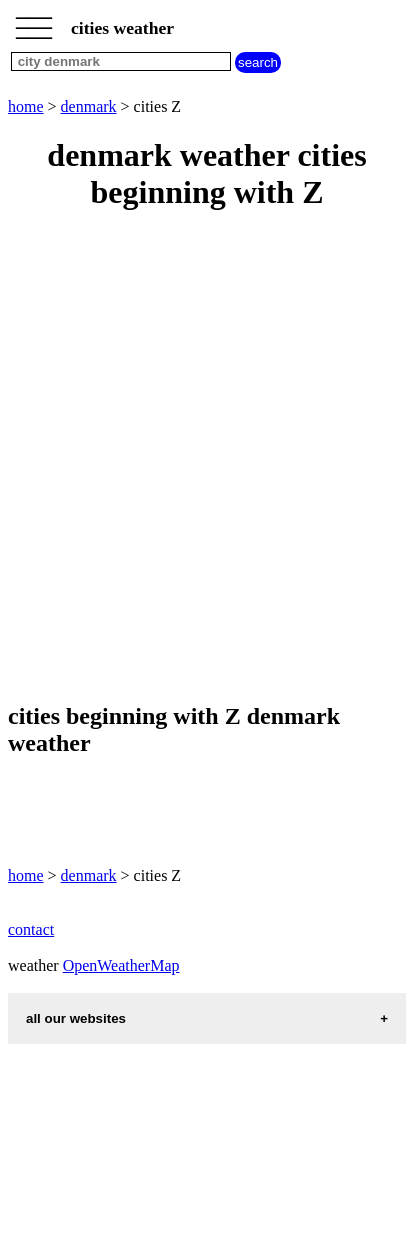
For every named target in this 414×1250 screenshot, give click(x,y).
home (26, 106)
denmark (89, 106)
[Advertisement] (207, 458)
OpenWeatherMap (121, 965)
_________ (34, 22)
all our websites (76, 1018)
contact (31, 929)
